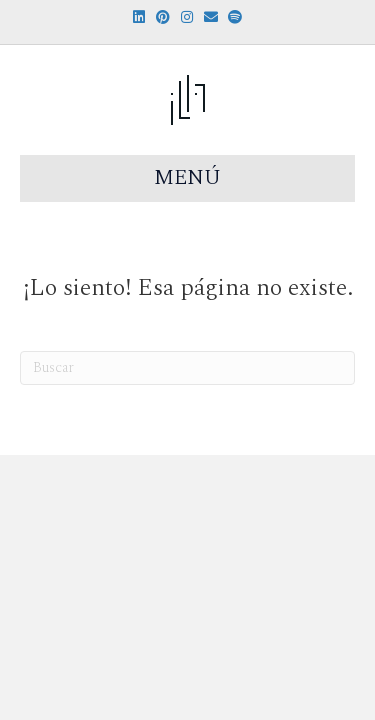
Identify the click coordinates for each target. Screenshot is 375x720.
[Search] (187, 368)
